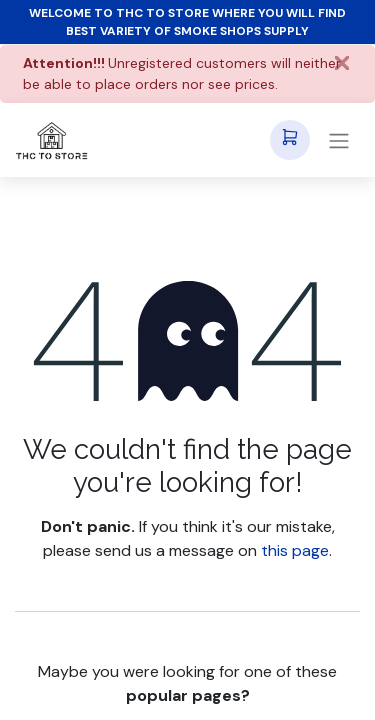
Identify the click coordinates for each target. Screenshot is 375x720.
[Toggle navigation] (339, 140)
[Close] (342, 63)
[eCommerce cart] (290, 140)
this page (295, 550)
